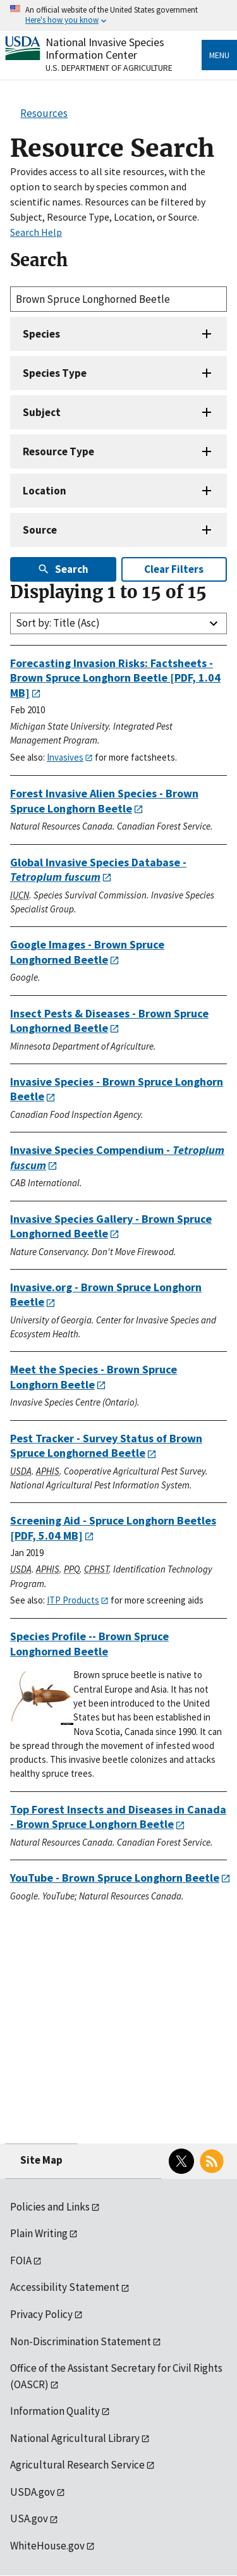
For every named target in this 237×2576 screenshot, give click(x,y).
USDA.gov (32, 2492)
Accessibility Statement (64, 2287)
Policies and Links (50, 2207)
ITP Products (73, 1600)
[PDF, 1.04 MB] (115, 678)
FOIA (21, 2260)
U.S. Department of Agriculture (109, 67)
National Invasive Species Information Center (105, 48)
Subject (42, 412)
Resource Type (58, 451)
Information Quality (55, 2411)
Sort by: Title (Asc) (58, 623)
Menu (219, 55)
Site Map (41, 2160)
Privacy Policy (41, 2314)
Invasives (65, 757)
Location (44, 491)
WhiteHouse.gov (47, 2546)
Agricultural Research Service (77, 2465)
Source (40, 530)
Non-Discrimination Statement (80, 2341)
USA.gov (29, 2518)
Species (41, 334)
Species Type (55, 373)
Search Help (36, 232)
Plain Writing (39, 2233)
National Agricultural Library (75, 2438)
